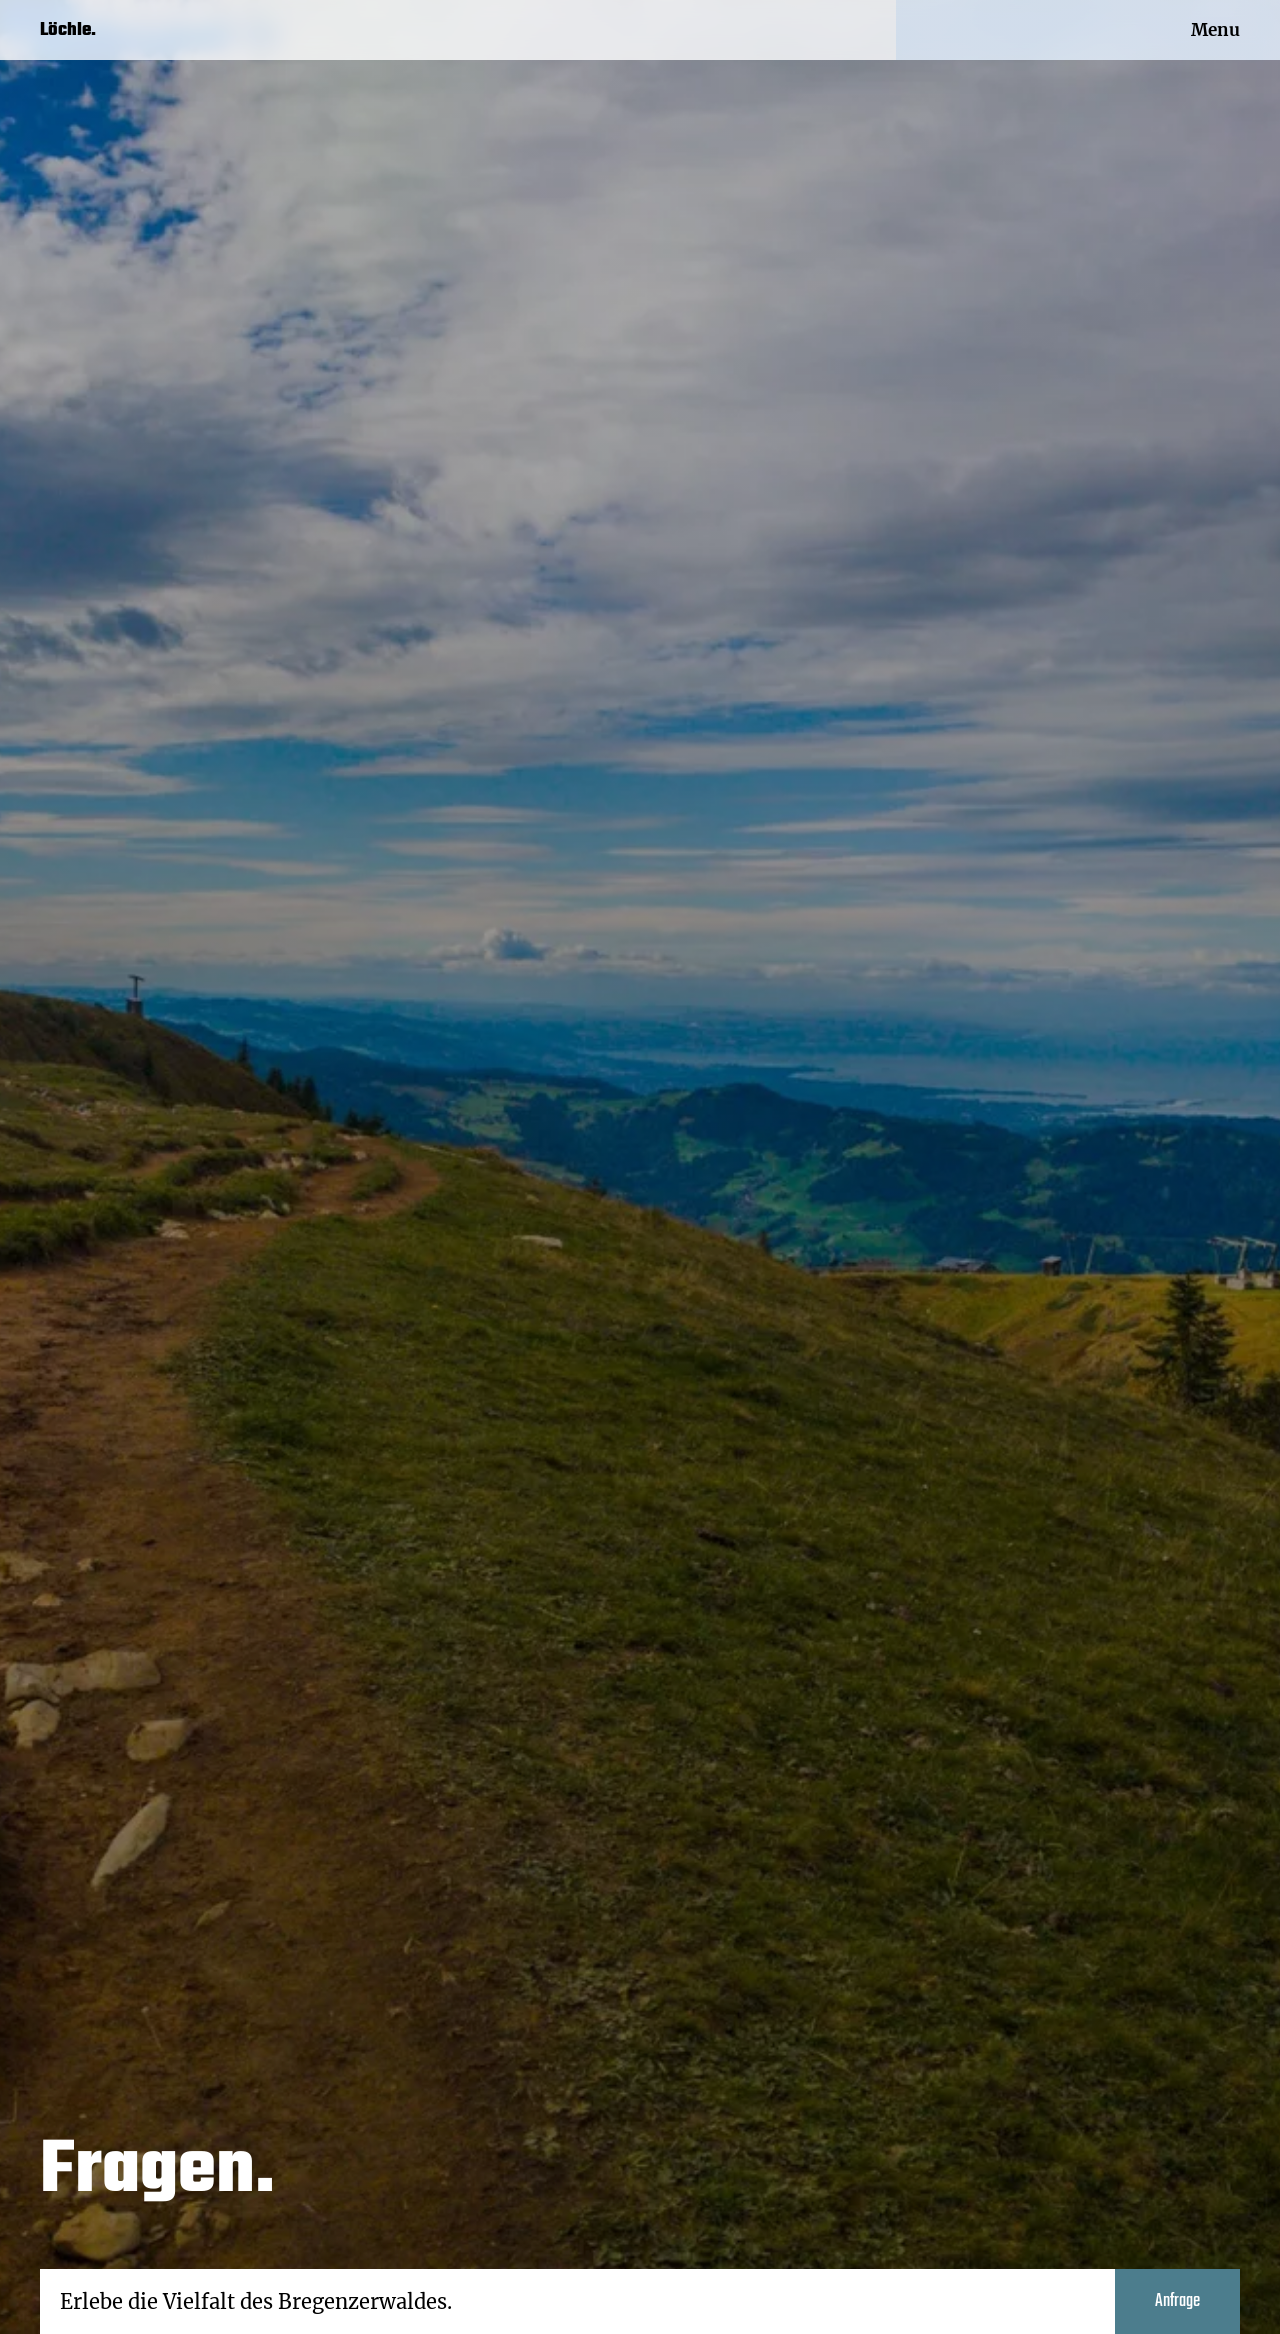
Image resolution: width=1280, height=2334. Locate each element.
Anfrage (1177, 2301)
